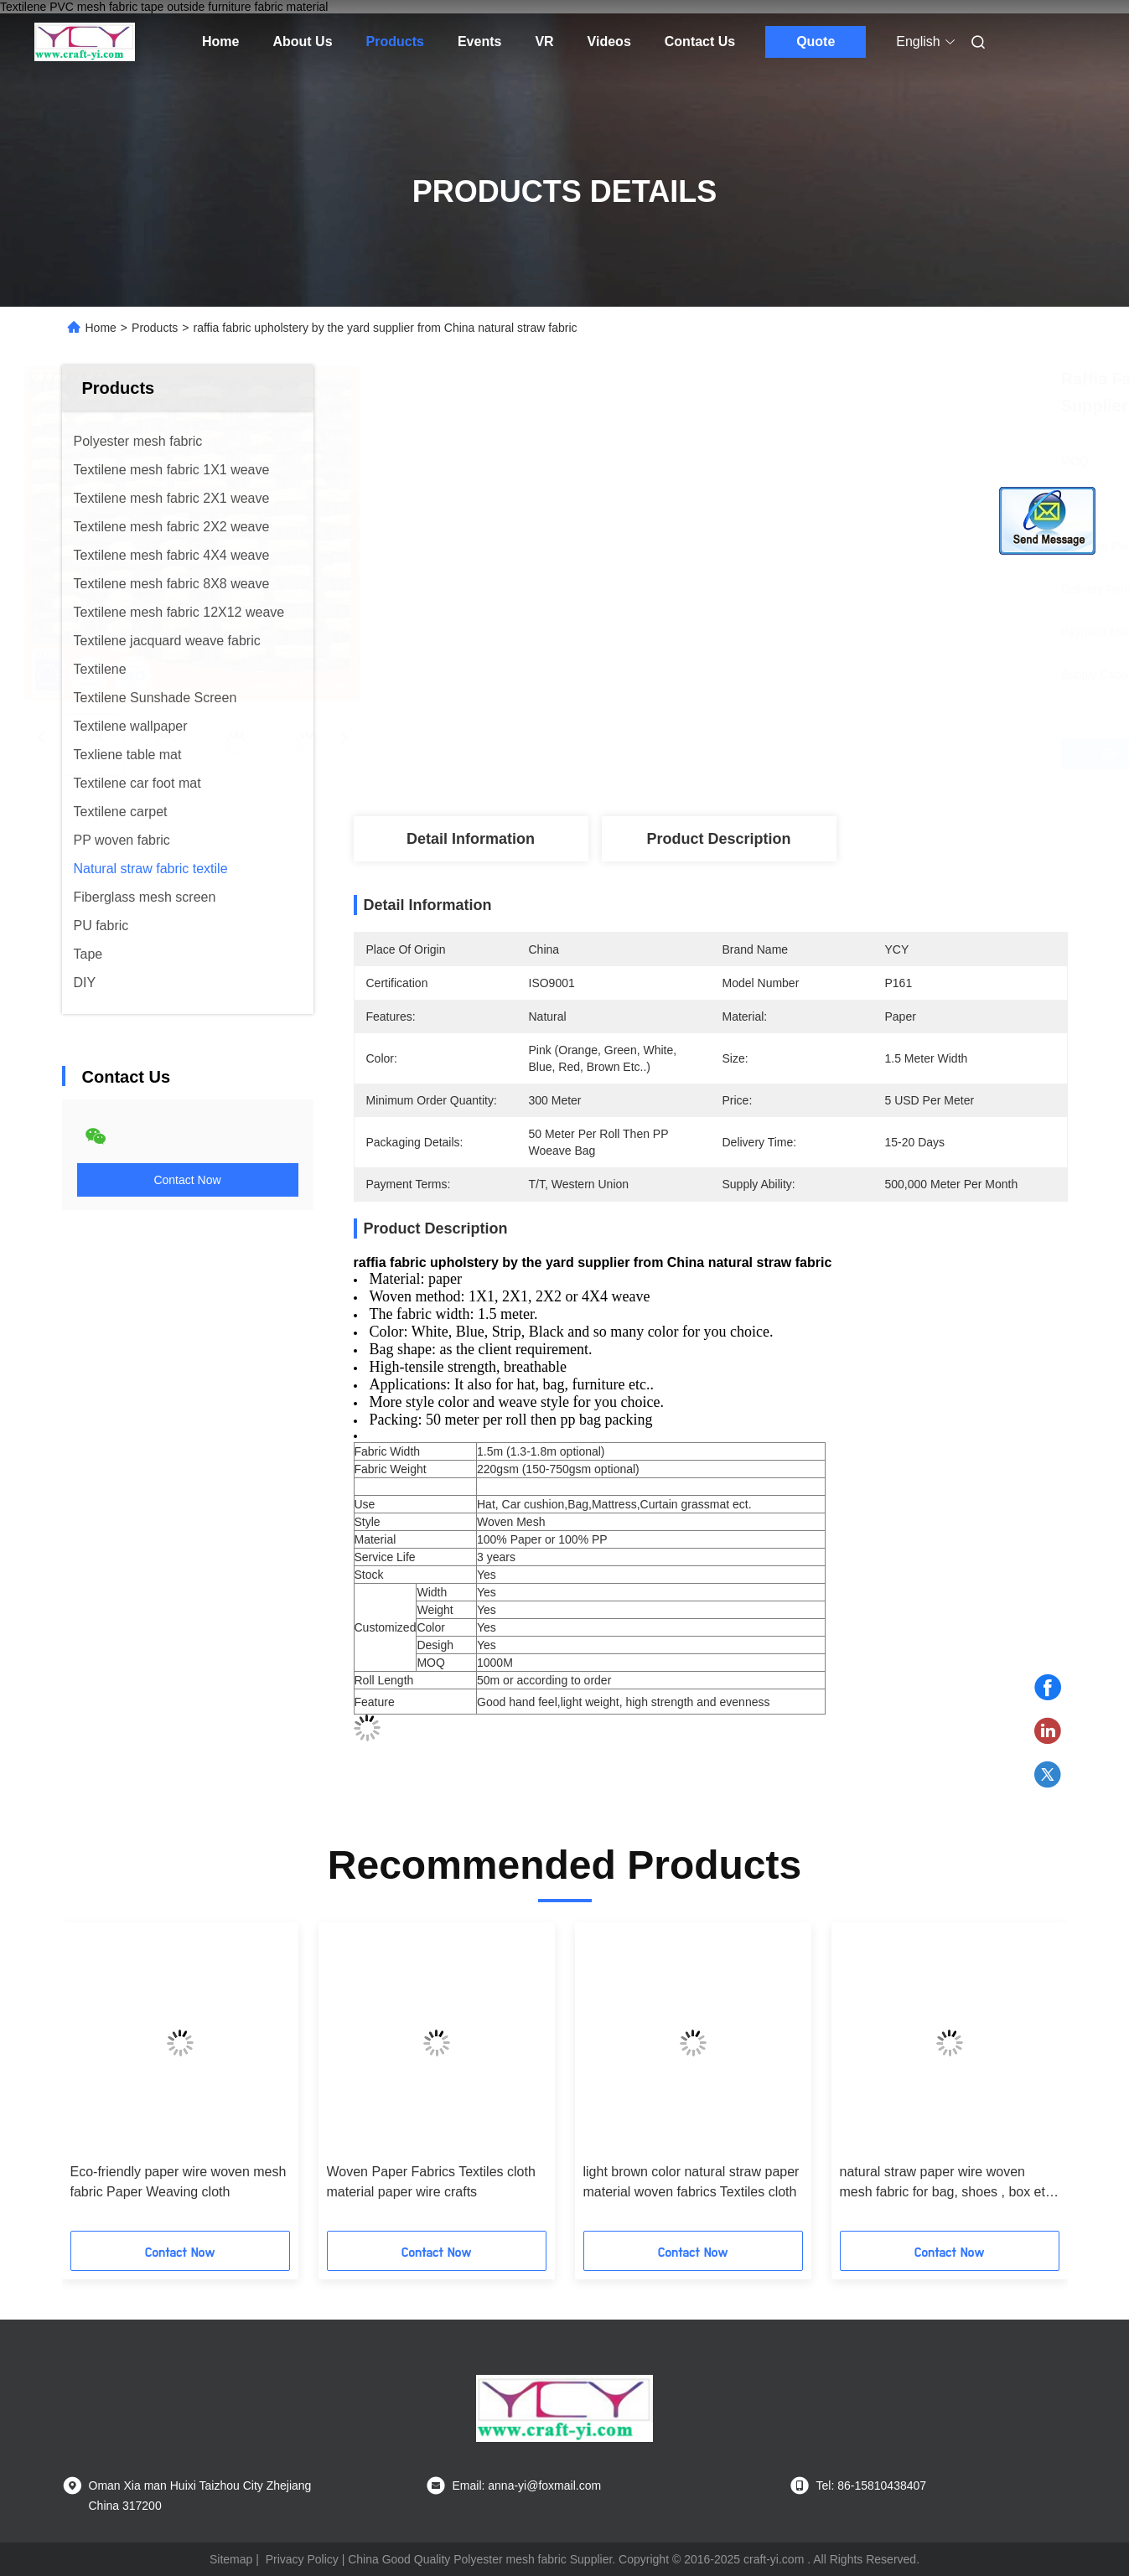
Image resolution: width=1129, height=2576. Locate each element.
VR (544, 41)
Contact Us (700, 41)
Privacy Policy (302, 2559)
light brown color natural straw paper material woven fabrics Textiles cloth (691, 2182)
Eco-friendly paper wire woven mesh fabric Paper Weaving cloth (178, 2182)
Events (479, 41)
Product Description (718, 838)
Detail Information (471, 838)
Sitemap (231, 2559)
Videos (609, 41)
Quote (815, 41)
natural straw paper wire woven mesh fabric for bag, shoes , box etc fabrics (946, 2183)
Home (220, 41)
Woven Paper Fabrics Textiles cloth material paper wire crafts (431, 2182)
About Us (302, 41)
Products (395, 41)
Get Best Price (809, 754)
